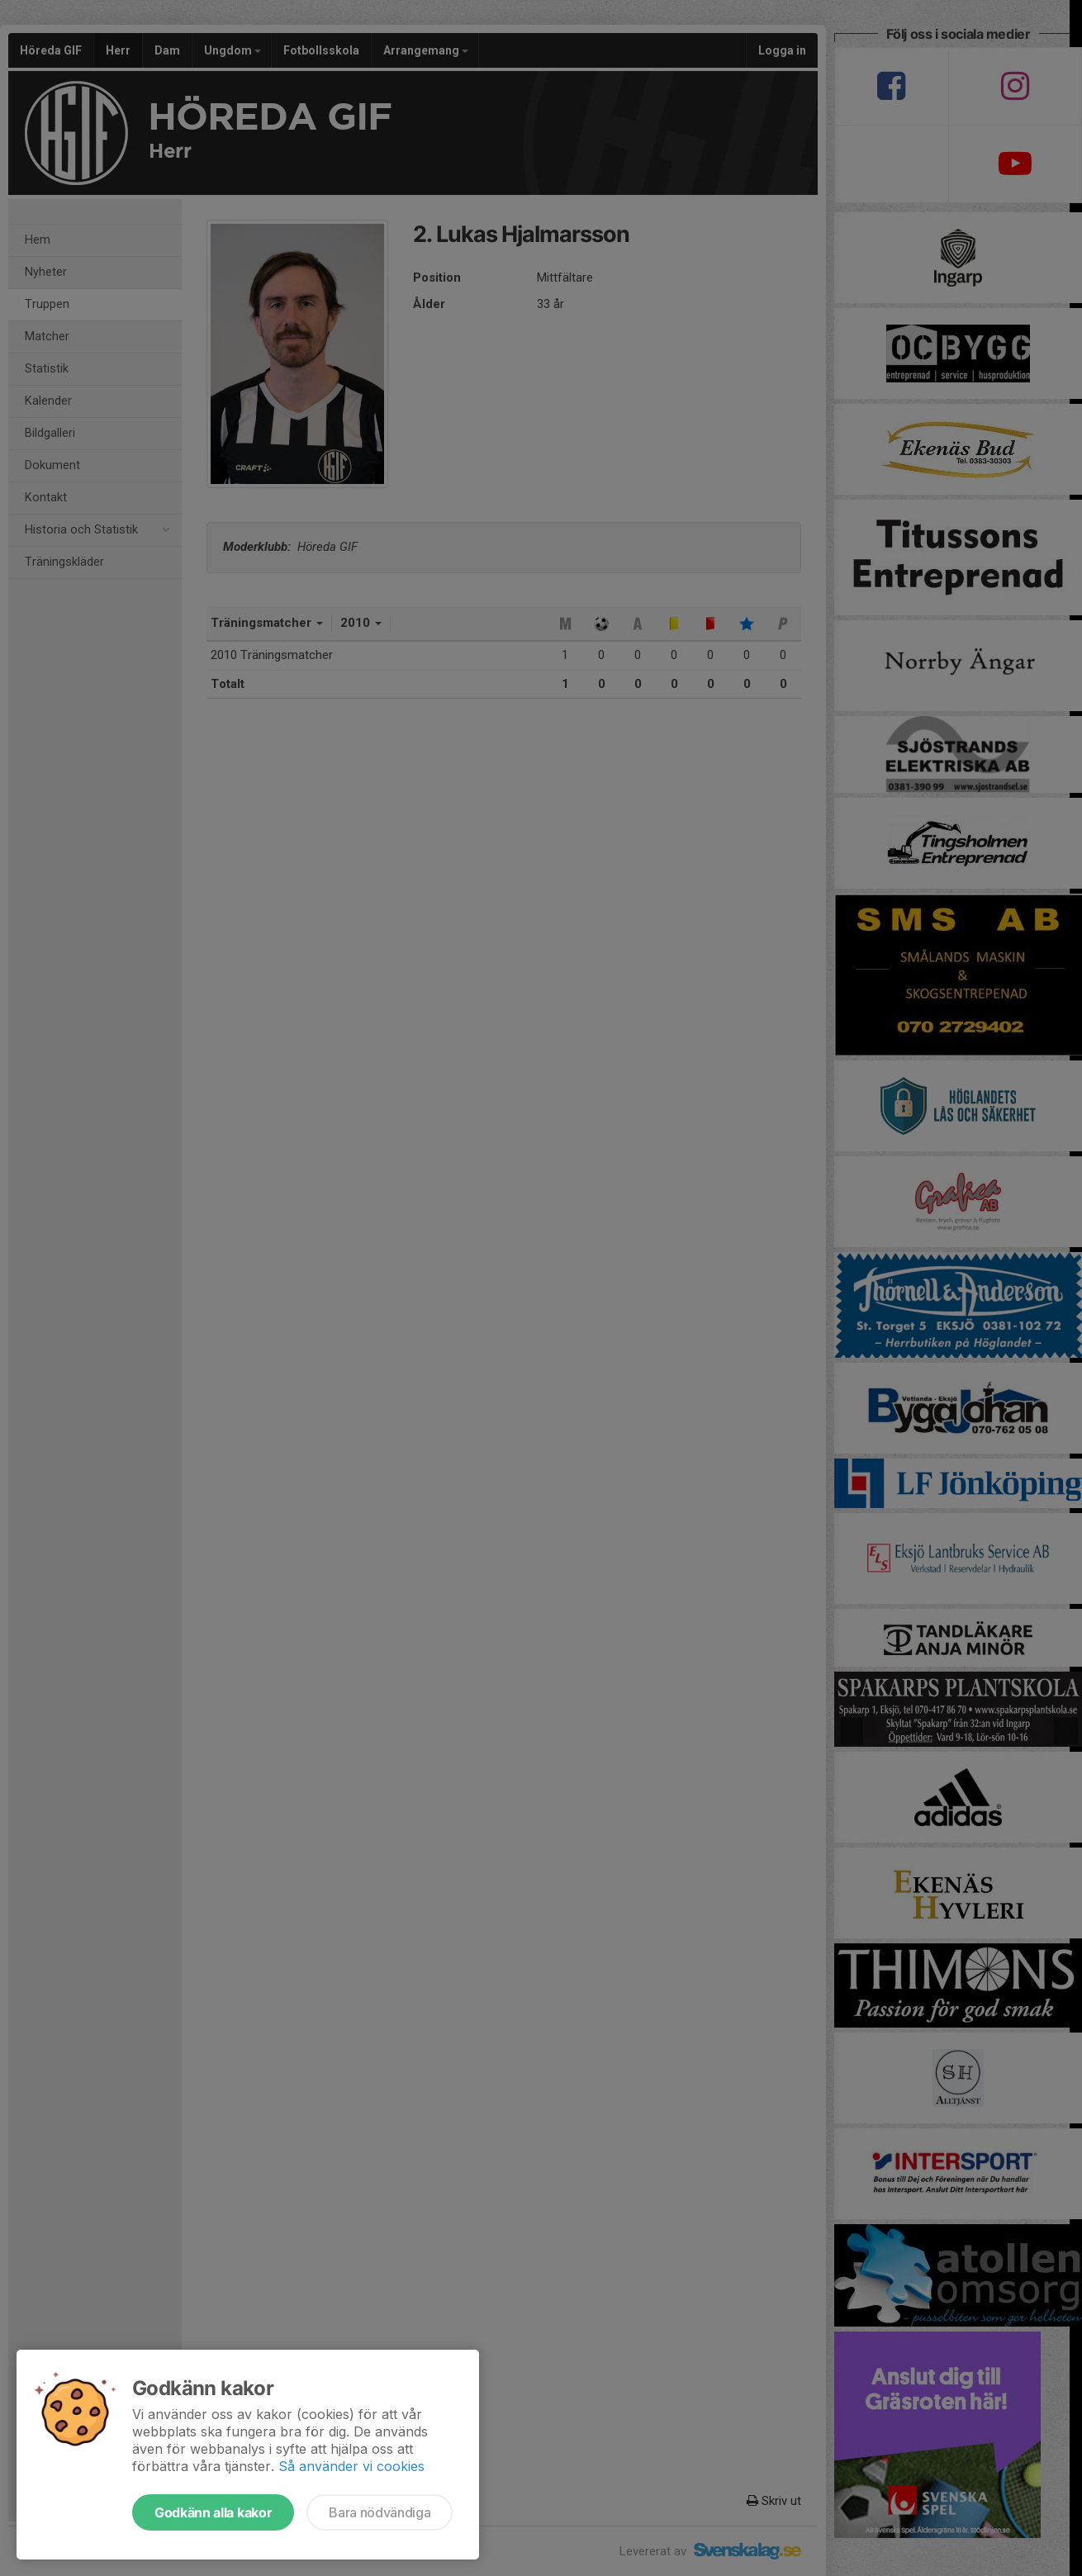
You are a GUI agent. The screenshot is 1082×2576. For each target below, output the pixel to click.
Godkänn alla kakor (213, 2512)
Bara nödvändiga (379, 2512)
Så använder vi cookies (351, 2466)
